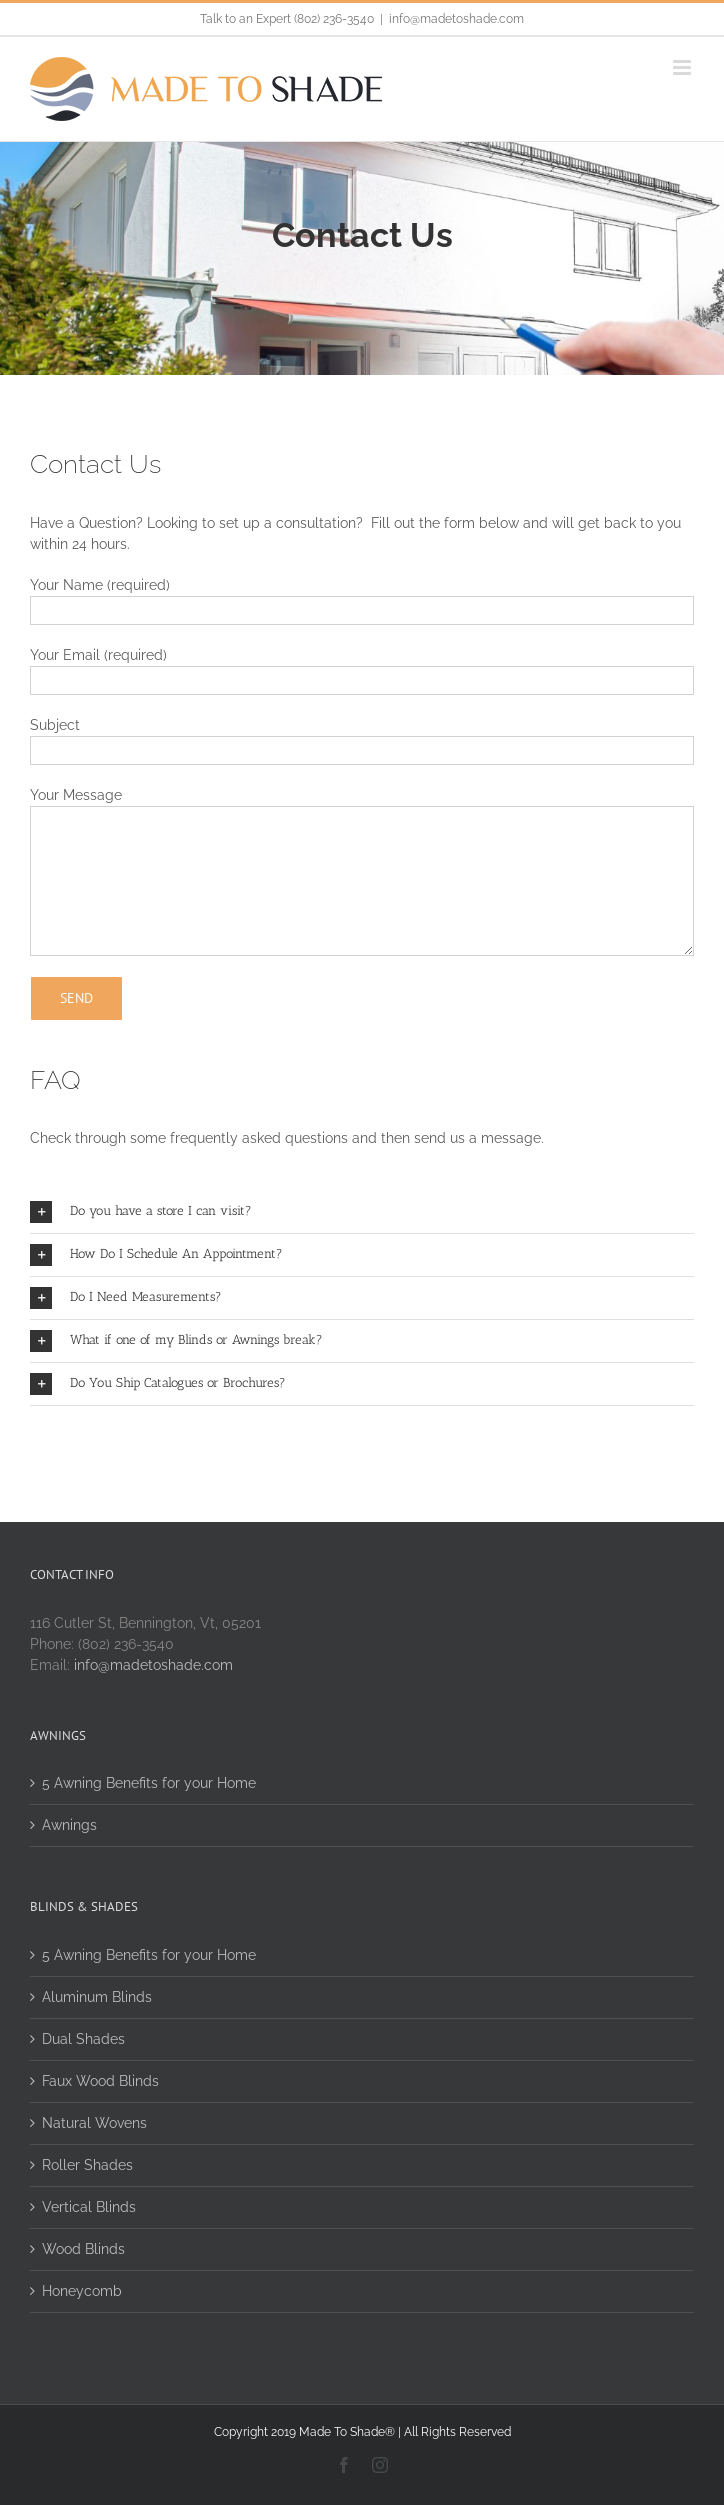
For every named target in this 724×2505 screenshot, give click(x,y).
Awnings (69, 1825)
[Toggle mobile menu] (683, 67)
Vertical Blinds (89, 2207)
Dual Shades (83, 2039)
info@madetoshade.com (456, 19)
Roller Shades (87, 2165)
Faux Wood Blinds (100, 2081)
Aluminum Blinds (97, 1997)
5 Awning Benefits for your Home (149, 1783)
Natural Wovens (94, 2123)
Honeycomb (82, 2291)
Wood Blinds (83, 2249)
